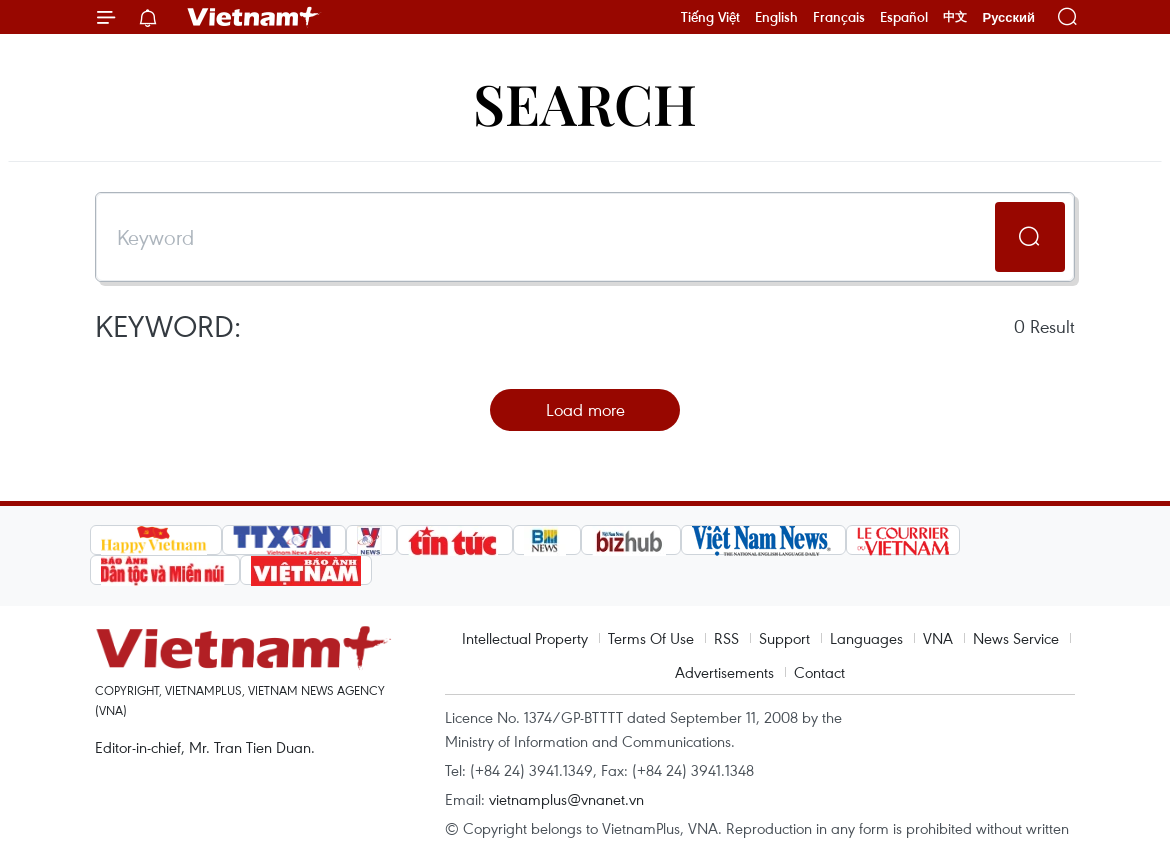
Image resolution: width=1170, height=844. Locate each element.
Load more (585, 409)
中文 (955, 17)
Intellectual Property (525, 638)
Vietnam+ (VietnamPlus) (254, 17)
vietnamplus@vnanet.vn (566, 799)
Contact (819, 672)
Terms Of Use (651, 638)
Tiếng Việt (710, 17)
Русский (1008, 17)
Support (784, 638)
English (776, 17)
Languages (866, 638)
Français (839, 17)
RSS (726, 638)
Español (904, 17)
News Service (1016, 638)
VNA (938, 638)
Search (585, 102)
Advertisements (724, 672)
